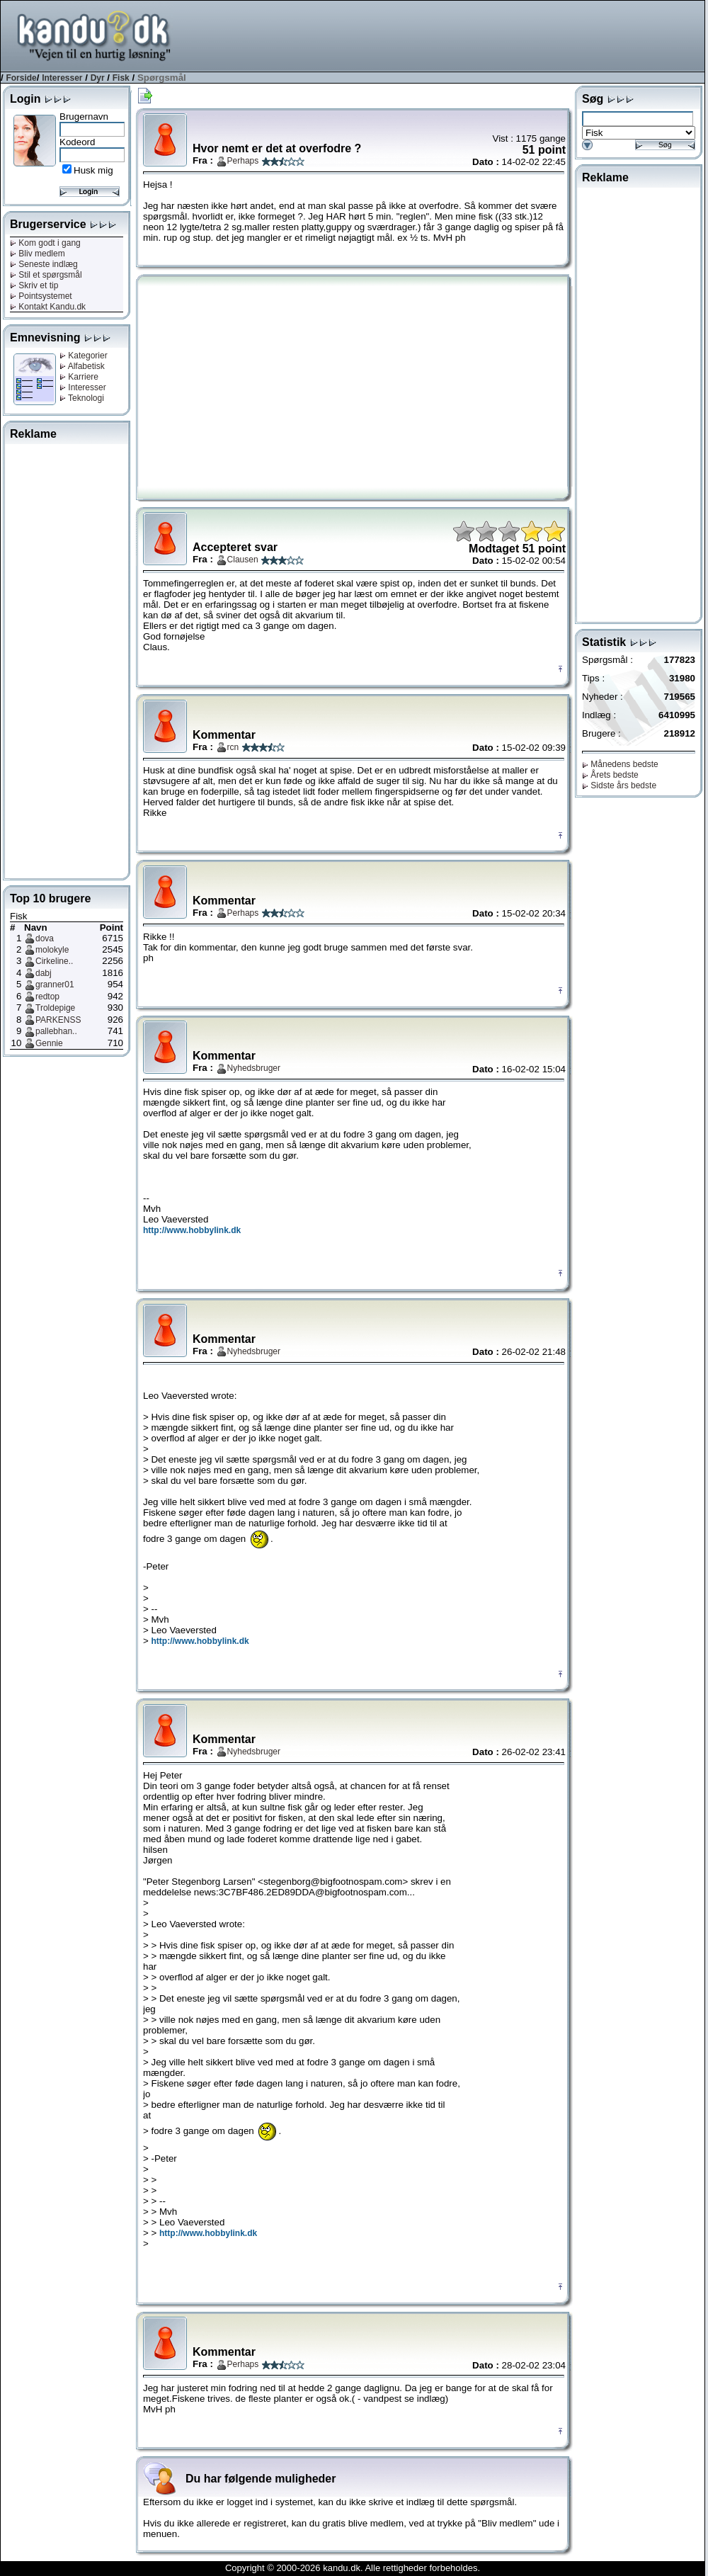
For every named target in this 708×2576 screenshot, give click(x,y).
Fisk (121, 78)
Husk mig (93, 170)
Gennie (49, 1043)
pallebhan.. (56, 1031)
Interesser (62, 78)
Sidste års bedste (619, 785)
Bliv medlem (37, 254)
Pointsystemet (41, 296)
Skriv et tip (34, 285)
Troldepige (55, 1008)
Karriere (78, 377)
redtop (47, 997)
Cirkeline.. (54, 961)
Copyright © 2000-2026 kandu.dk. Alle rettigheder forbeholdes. (352, 2568)
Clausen (242, 559)
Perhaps (243, 161)
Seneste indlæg (44, 264)
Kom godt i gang (45, 243)
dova (44, 938)
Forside (21, 78)
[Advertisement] (446, 35)
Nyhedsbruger (253, 1068)
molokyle (52, 950)
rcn (233, 747)
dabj (43, 973)
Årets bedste (610, 775)
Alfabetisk (82, 366)
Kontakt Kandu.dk (48, 307)
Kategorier (83, 356)
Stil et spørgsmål (46, 275)
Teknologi (81, 398)
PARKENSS (58, 1020)
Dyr (98, 78)
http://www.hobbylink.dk (192, 1230)
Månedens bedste (620, 764)
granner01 (54, 984)
